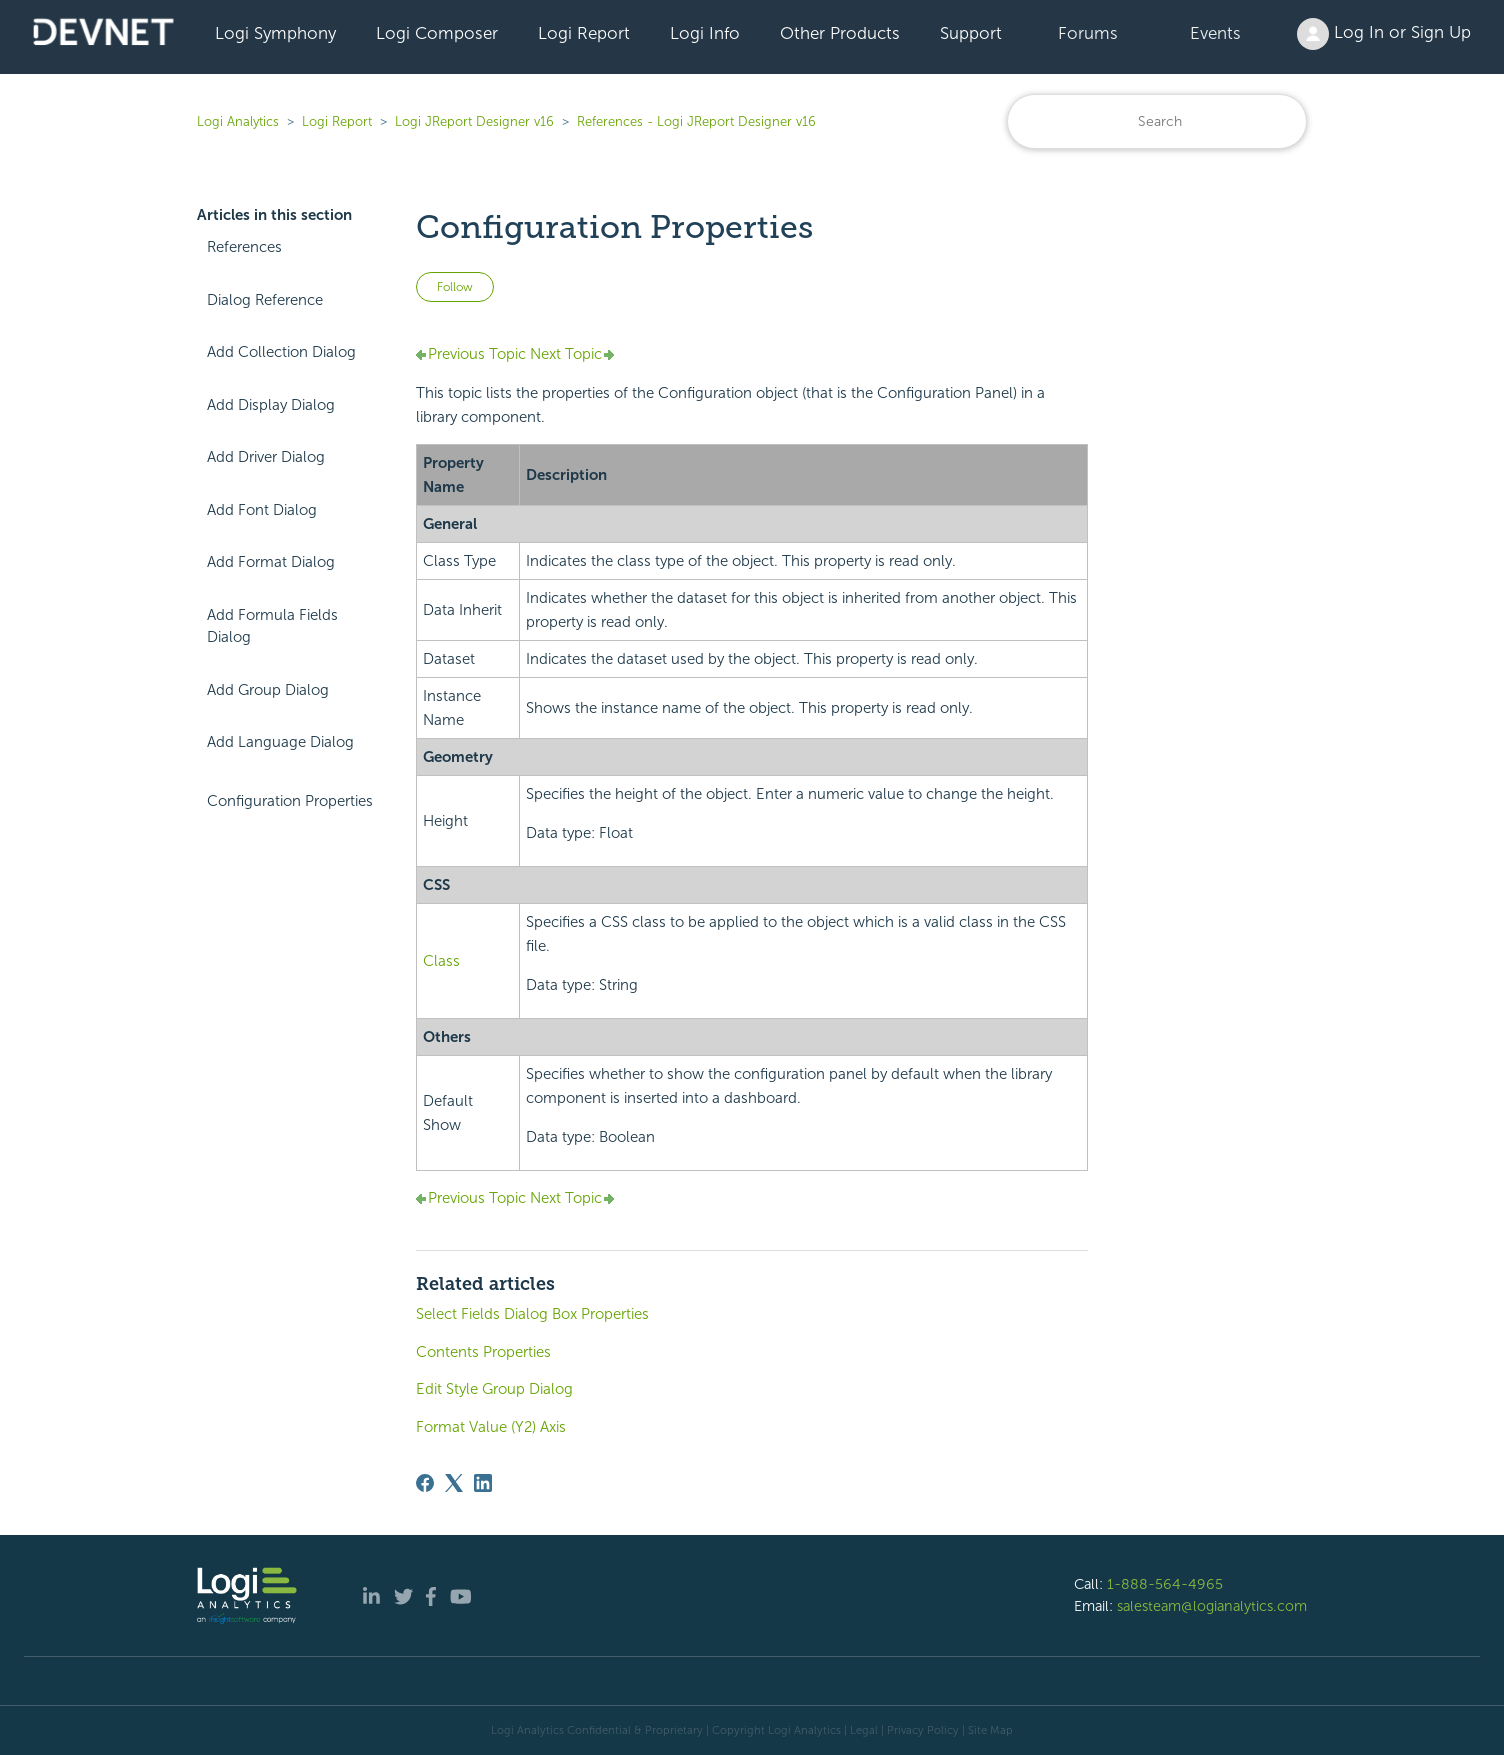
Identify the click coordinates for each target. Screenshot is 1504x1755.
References (244, 247)
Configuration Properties (290, 801)
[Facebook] (425, 1483)
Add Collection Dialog (281, 352)
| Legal (861, 1730)
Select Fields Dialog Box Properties (532, 1314)
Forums (1088, 33)
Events (1215, 33)
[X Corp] (454, 1483)
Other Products (840, 33)
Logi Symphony (275, 33)
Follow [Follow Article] (455, 287)
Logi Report (584, 33)
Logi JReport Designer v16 (474, 121)
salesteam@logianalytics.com (1212, 1606)
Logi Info (705, 33)
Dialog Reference (265, 300)
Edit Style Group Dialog (494, 1389)
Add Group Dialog (268, 690)
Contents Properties (483, 1352)
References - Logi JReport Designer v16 (696, 121)
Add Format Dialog (271, 562)
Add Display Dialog (271, 405)
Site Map (990, 1730)
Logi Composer (437, 33)
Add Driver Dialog (266, 457)
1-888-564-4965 (1165, 1584)
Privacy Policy (923, 1730)
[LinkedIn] (483, 1483)
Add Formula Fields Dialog (272, 626)
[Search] (1157, 121)
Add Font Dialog (262, 510)
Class (441, 961)
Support (971, 33)
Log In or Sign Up (1384, 34)
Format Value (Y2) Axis (491, 1427)
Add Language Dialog (280, 742)
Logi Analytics (238, 121)
